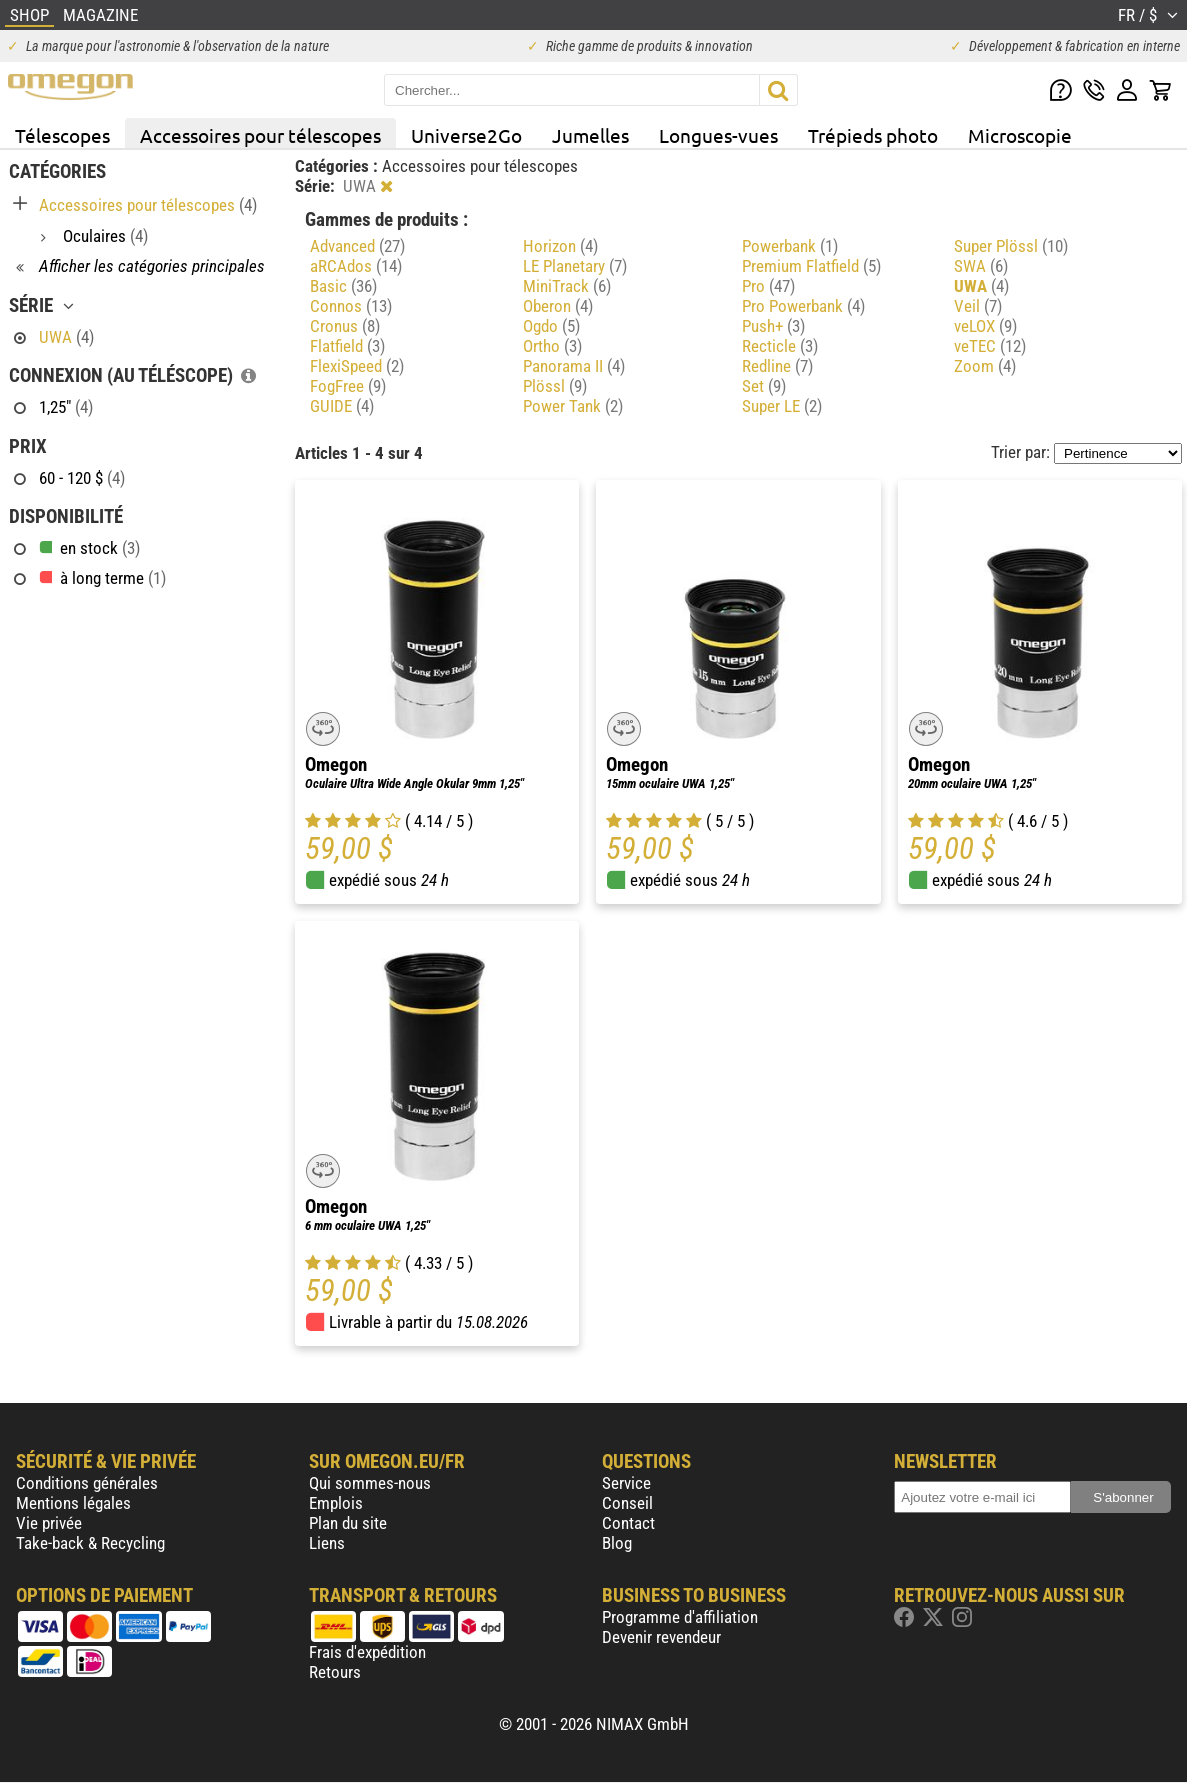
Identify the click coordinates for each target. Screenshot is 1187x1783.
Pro (768, 286)
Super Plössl (1011, 246)
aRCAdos (356, 266)
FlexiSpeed (357, 366)
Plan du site (348, 1523)
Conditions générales (87, 1483)
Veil (978, 306)
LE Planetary (575, 266)
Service (626, 1483)
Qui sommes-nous (370, 1483)
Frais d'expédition (367, 1652)
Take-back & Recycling (90, 1543)
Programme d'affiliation (680, 1617)
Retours (335, 1672)
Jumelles (590, 135)
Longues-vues (718, 135)
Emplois (336, 1503)
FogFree (348, 386)
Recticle (780, 346)
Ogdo (551, 326)
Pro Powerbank (803, 306)
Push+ (773, 326)
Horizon (560, 246)
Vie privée (49, 1523)
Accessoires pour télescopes (260, 135)
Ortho (552, 346)
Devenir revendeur (661, 1637)
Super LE (782, 406)
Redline (777, 366)
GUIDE (342, 406)
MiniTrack (567, 286)
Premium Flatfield (811, 266)
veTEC (990, 346)
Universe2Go (466, 135)
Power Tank (573, 406)
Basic (343, 286)
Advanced (357, 246)
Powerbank (790, 246)
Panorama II (574, 366)
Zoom (985, 366)
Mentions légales (73, 1503)
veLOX (985, 326)
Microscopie (1020, 135)
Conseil (627, 1503)
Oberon (558, 306)
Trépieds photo (873, 135)
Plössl (555, 386)
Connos (351, 306)
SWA (981, 266)
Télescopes (62, 135)
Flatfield (347, 346)
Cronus (345, 326)
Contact (628, 1523)
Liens (327, 1543)
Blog (617, 1543)
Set (764, 386)
